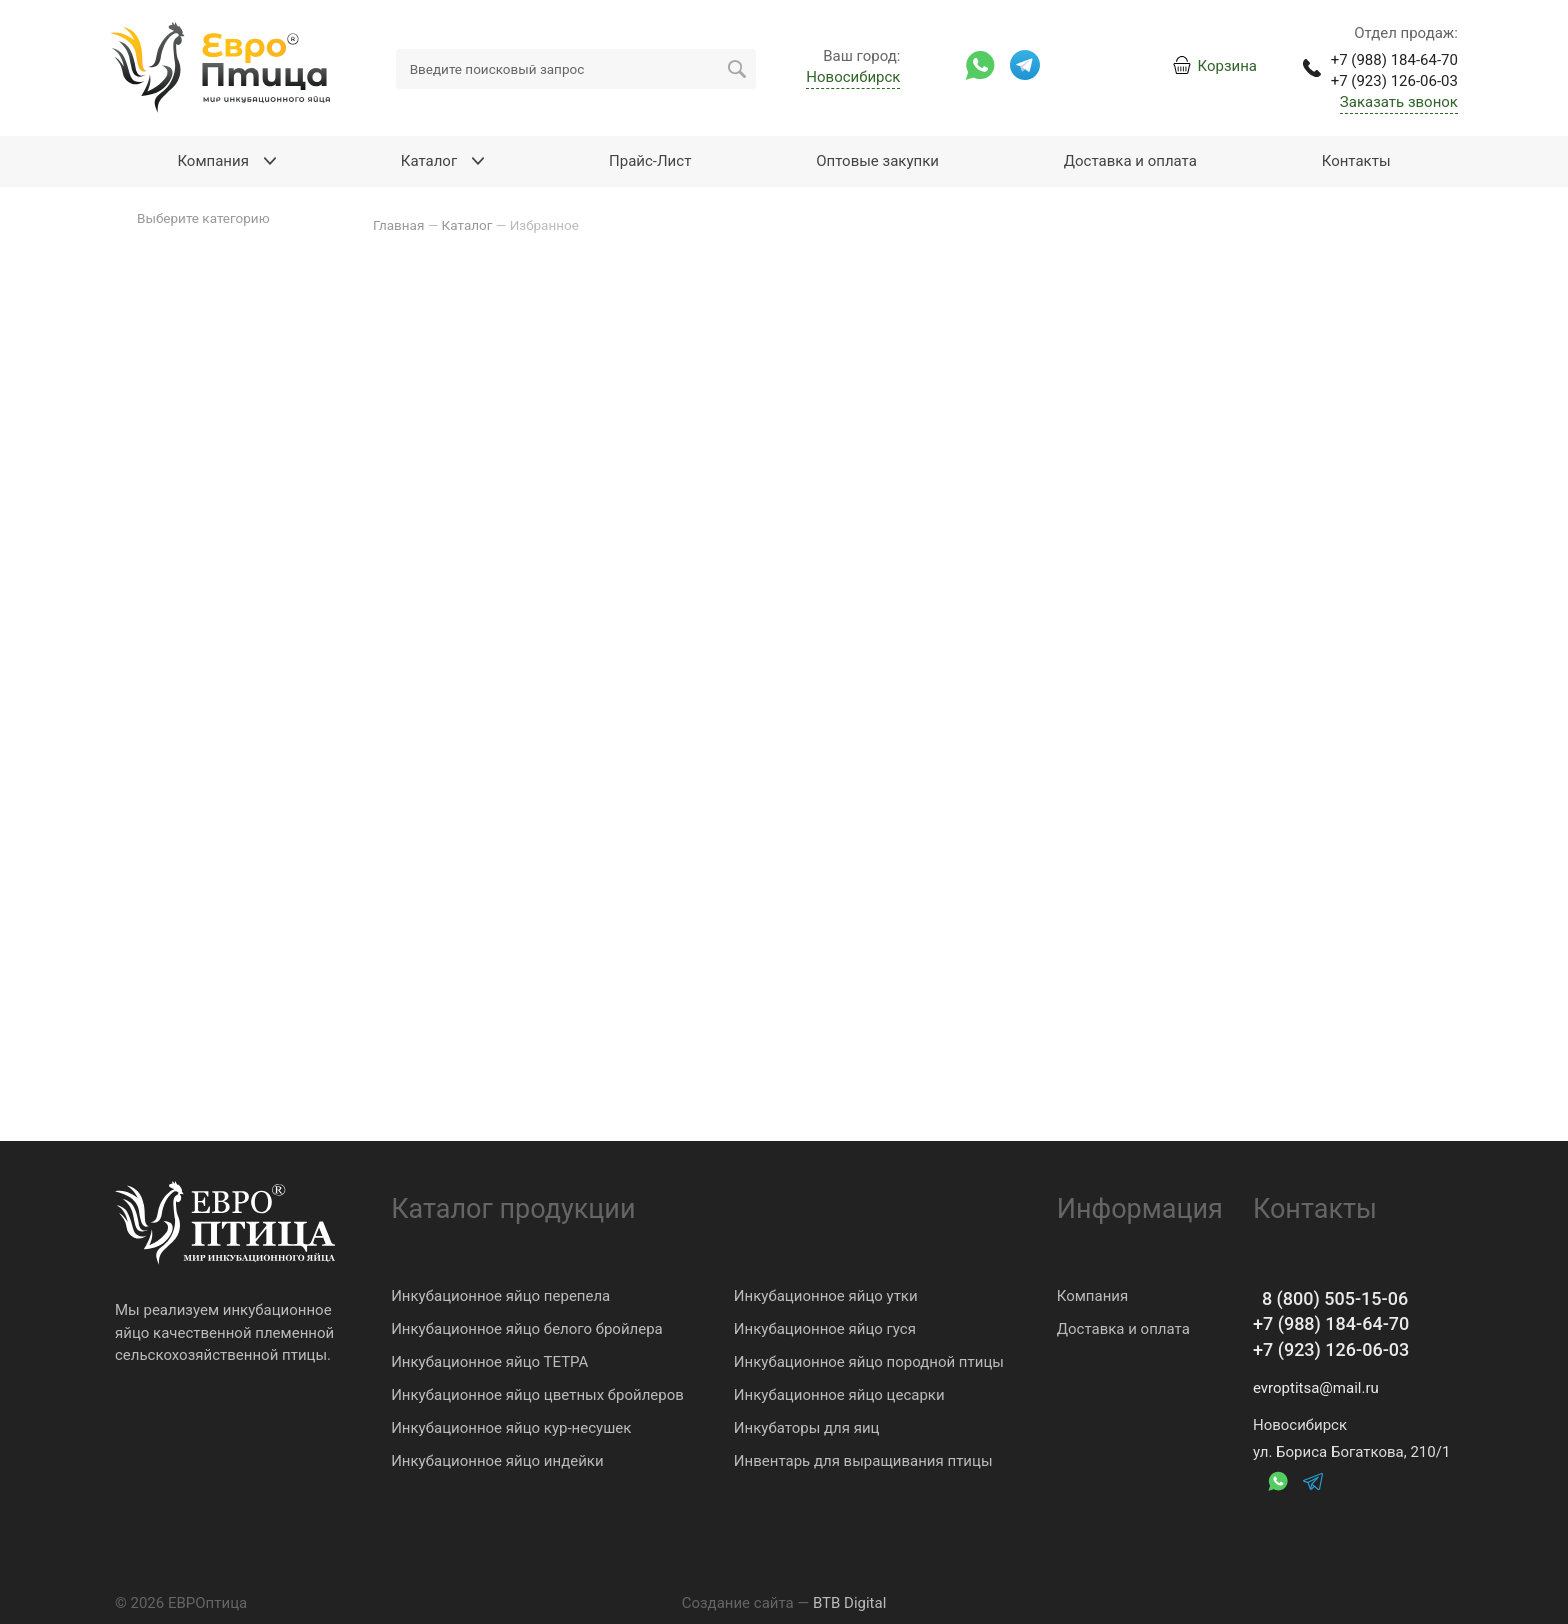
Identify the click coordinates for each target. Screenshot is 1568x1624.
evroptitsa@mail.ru (1316, 1388)
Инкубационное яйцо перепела (500, 1296)
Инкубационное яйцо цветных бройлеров (537, 1395)
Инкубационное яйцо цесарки (839, 1395)
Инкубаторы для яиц (807, 1428)
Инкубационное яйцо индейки (497, 1461)
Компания (1092, 1296)
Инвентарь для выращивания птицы (863, 1461)
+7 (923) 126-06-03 (1331, 1349)
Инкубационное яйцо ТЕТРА (489, 1362)
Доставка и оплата (1123, 1329)
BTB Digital (849, 1603)
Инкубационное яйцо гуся (825, 1329)
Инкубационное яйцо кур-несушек (511, 1428)
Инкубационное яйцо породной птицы (869, 1362)
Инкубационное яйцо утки (826, 1296)
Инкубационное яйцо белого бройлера (527, 1329)
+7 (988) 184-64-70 (1331, 1323)
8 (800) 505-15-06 (1330, 1298)
